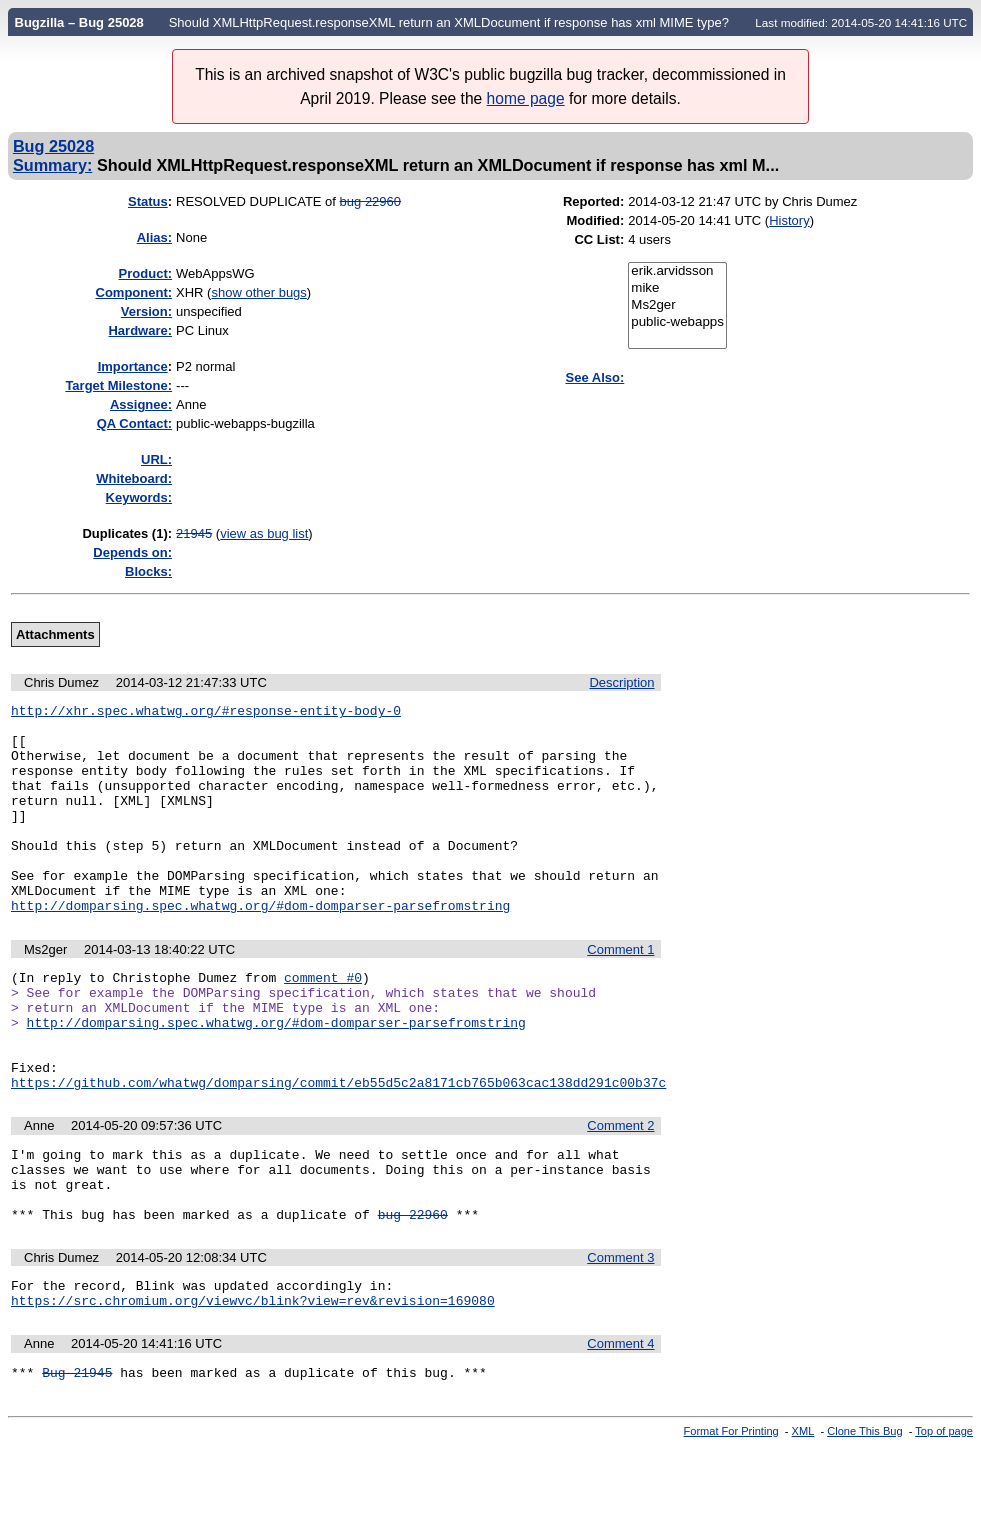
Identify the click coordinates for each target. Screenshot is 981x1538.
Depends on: (132, 552)
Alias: (154, 237)
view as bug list (264, 533)
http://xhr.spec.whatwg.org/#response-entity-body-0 (206, 713)
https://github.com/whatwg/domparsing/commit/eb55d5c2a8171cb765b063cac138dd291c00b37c (338, 1148)
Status (148, 201)
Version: (146, 311)
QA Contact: (134, 423)
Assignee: (141, 404)
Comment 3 (620, 1338)
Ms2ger (677, 305)
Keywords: (139, 497)
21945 (194, 533)
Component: (134, 292)
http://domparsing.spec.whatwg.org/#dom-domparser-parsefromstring (260, 947)
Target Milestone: (118, 385)
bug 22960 (370, 201)
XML (803, 1521)
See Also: (595, 377)
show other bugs (258, 292)
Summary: (52, 165)
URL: (156, 459)
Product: (145, 273)
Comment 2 (620, 1191)
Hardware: (140, 330)
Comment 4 (620, 1430)
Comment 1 (620, 991)
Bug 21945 (77, 1462)
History (789, 220)
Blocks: (148, 571)
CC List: (599, 239)
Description (621, 682)
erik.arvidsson (677, 271)
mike (677, 288)
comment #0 (323, 1022)
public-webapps (677, 322)
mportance (133, 366)
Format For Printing (731, 1521)
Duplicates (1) (124, 533)
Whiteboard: (134, 478)
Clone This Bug (864, 1521)
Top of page (944, 1521)
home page (526, 98)
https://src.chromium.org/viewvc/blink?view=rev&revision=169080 (253, 1387)
